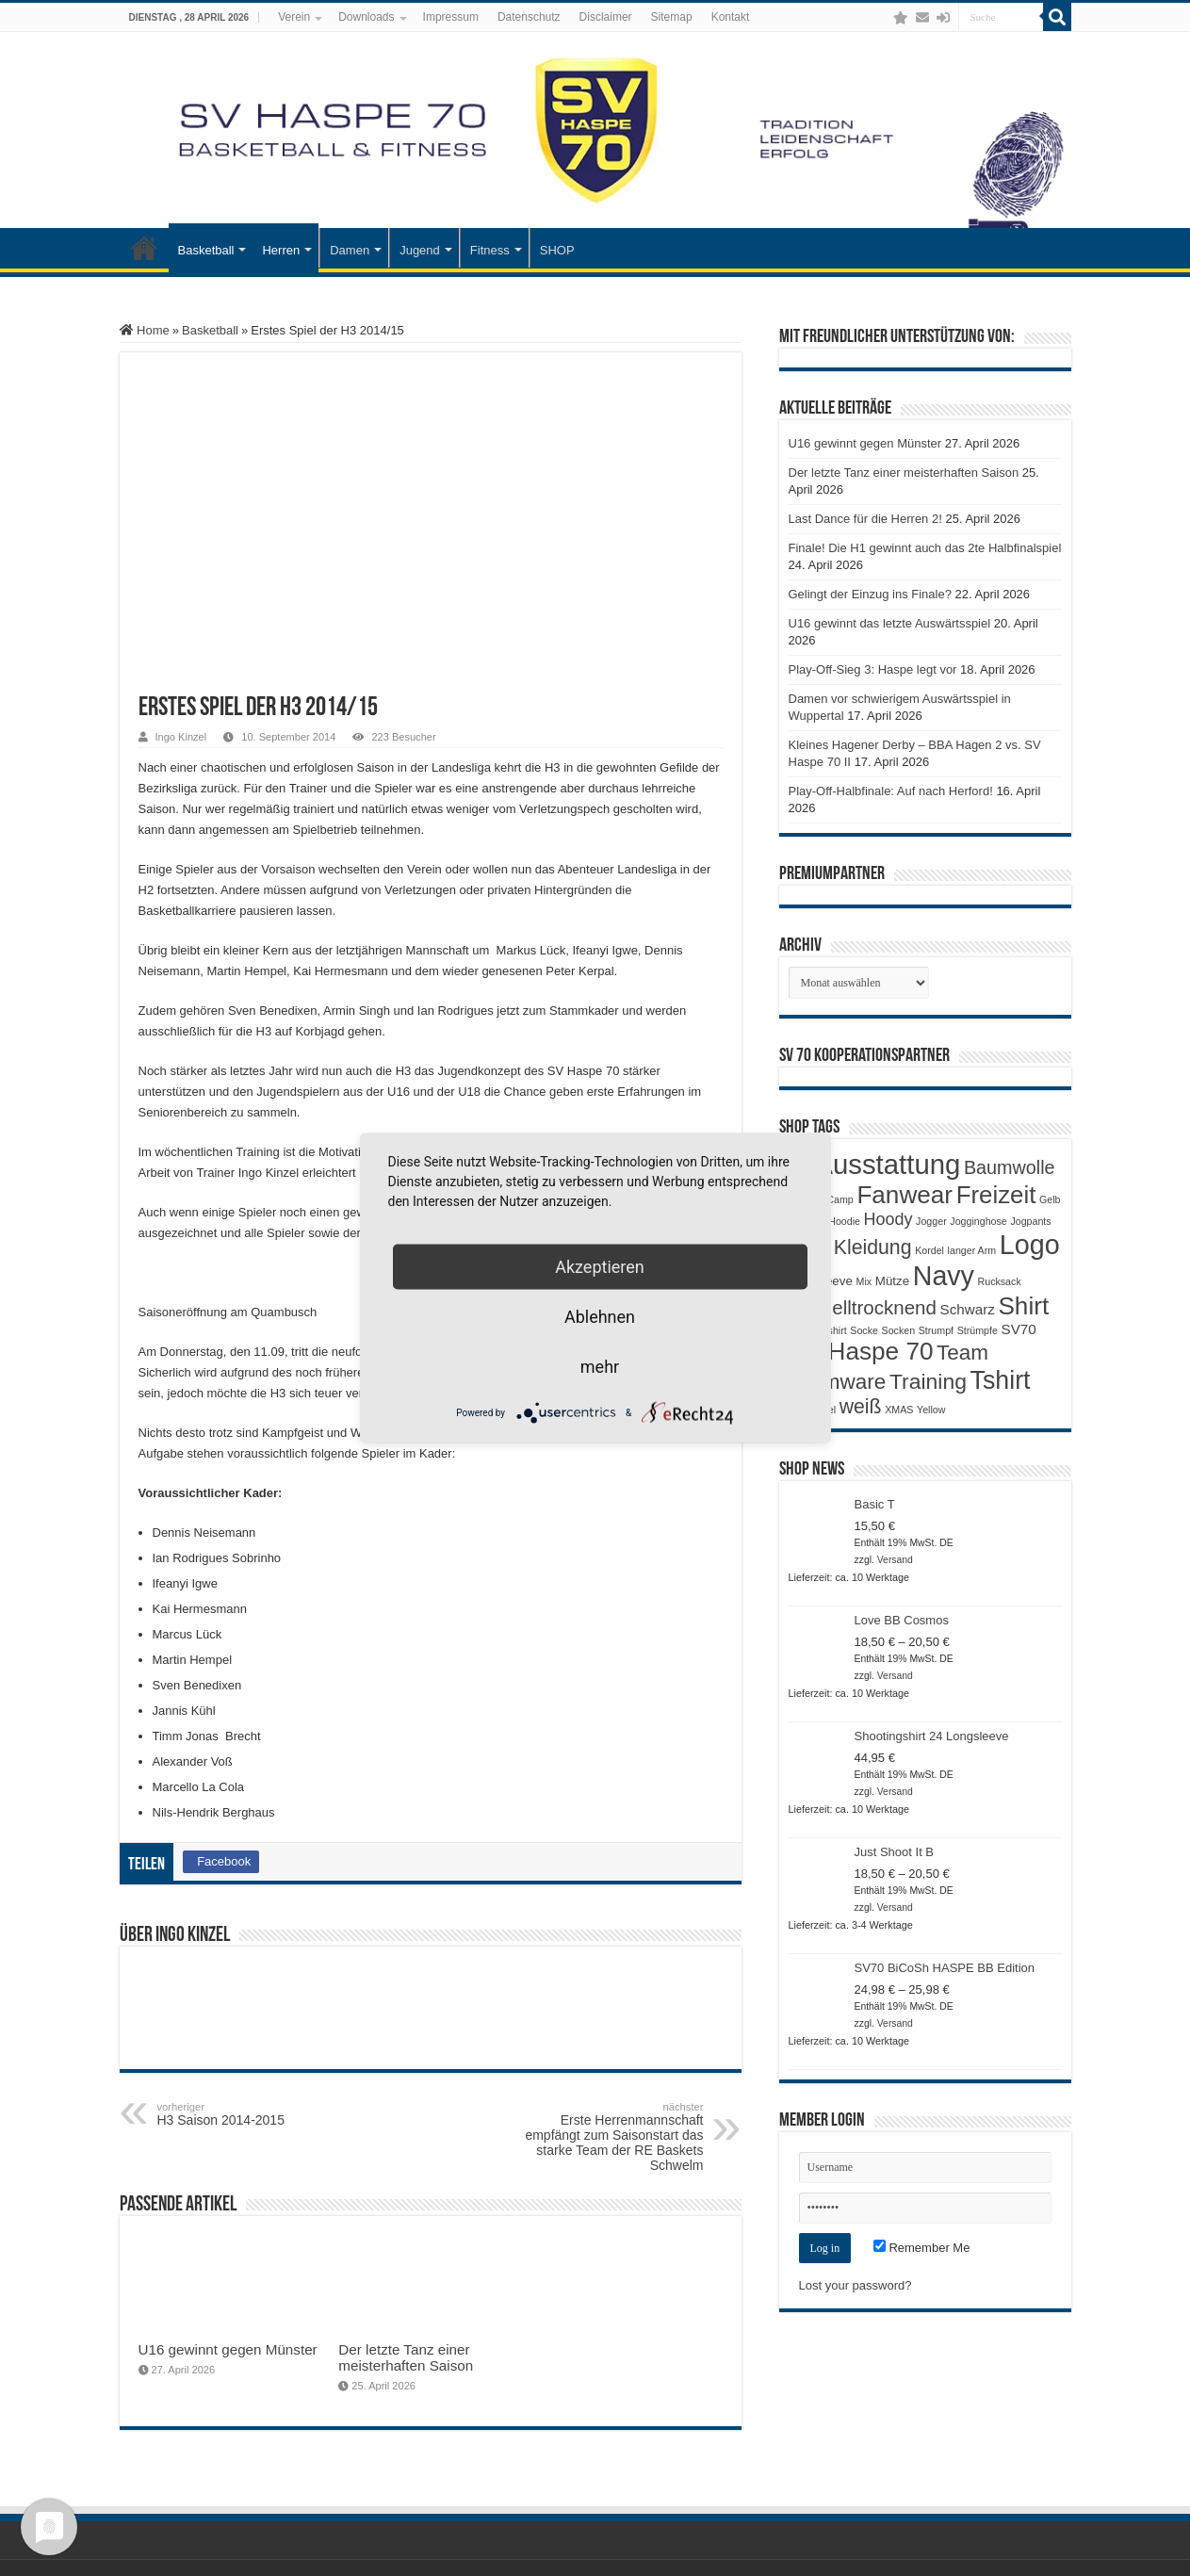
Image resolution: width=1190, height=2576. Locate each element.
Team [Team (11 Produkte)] (962, 1352)
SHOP (557, 250)
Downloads (366, 17)
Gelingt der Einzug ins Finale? (870, 594)
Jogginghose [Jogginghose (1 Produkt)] (978, 1221)
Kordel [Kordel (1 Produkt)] (929, 1250)
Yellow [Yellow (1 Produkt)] (931, 1409)
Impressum (451, 17)
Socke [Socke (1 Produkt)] (864, 1330)
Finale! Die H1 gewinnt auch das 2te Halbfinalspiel (925, 548)
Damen (349, 250)
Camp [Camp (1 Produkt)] (839, 1199)
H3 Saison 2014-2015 (253, 2114)
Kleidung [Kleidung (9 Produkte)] (873, 1247)
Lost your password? (855, 2285)
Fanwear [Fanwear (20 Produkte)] (904, 1195)
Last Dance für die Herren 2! (865, 519)
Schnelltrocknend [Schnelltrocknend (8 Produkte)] (863, 1307)
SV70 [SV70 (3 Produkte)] (1019, 1329)
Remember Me (921, 2248)
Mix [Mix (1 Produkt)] (864, 1281)
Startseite (144, 248)
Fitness (490, 250)
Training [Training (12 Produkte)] (928, 1381)
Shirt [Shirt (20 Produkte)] (1023, 1306)
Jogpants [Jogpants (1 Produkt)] (1030, 1221)
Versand (895, 1560)
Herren (281, 250)
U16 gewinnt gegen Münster (228, 2349)
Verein (294, 17)
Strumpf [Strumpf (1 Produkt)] (936, 1330)
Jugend (419, 250)
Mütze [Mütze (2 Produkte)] (892, 1281)
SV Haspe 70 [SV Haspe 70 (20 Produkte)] (861, 1351)
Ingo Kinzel (181, 736)
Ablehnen (599, 1317)
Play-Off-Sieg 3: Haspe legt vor (873, 669)
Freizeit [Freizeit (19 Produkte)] (996, 1195)
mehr (599, 1367)
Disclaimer (605, 17)
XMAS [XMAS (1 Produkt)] (899, 1409)
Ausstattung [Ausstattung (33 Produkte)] (887, 1164)
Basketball (206, 250)
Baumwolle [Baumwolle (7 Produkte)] (1009, 1167)
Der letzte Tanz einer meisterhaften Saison (405, 2357)
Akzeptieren (599, 1267)
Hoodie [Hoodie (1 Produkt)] (844, 1221)
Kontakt (730, 17)
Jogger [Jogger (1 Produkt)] (931, 1221)
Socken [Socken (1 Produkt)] (899, 1330)
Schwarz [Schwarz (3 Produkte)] (967, 1309)
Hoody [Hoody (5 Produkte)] (888, 1219)
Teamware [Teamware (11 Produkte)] (838, 1382)
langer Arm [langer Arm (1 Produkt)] (972, 1250)
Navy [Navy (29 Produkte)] (943, 1276)
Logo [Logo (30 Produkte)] (1030, 1245)
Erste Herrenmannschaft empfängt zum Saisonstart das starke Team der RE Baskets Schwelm (607, 2137)
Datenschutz (529, 17)
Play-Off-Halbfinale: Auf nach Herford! (891, 791)
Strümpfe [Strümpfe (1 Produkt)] (977, 1330)
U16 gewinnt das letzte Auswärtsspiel (890, 623)
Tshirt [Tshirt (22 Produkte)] (1000, 1380)
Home (145, 330)
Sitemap (672, 17)
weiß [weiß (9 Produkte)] (861, 1406)
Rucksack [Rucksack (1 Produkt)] (999, 1281)
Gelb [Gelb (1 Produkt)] (1050, 1199)
